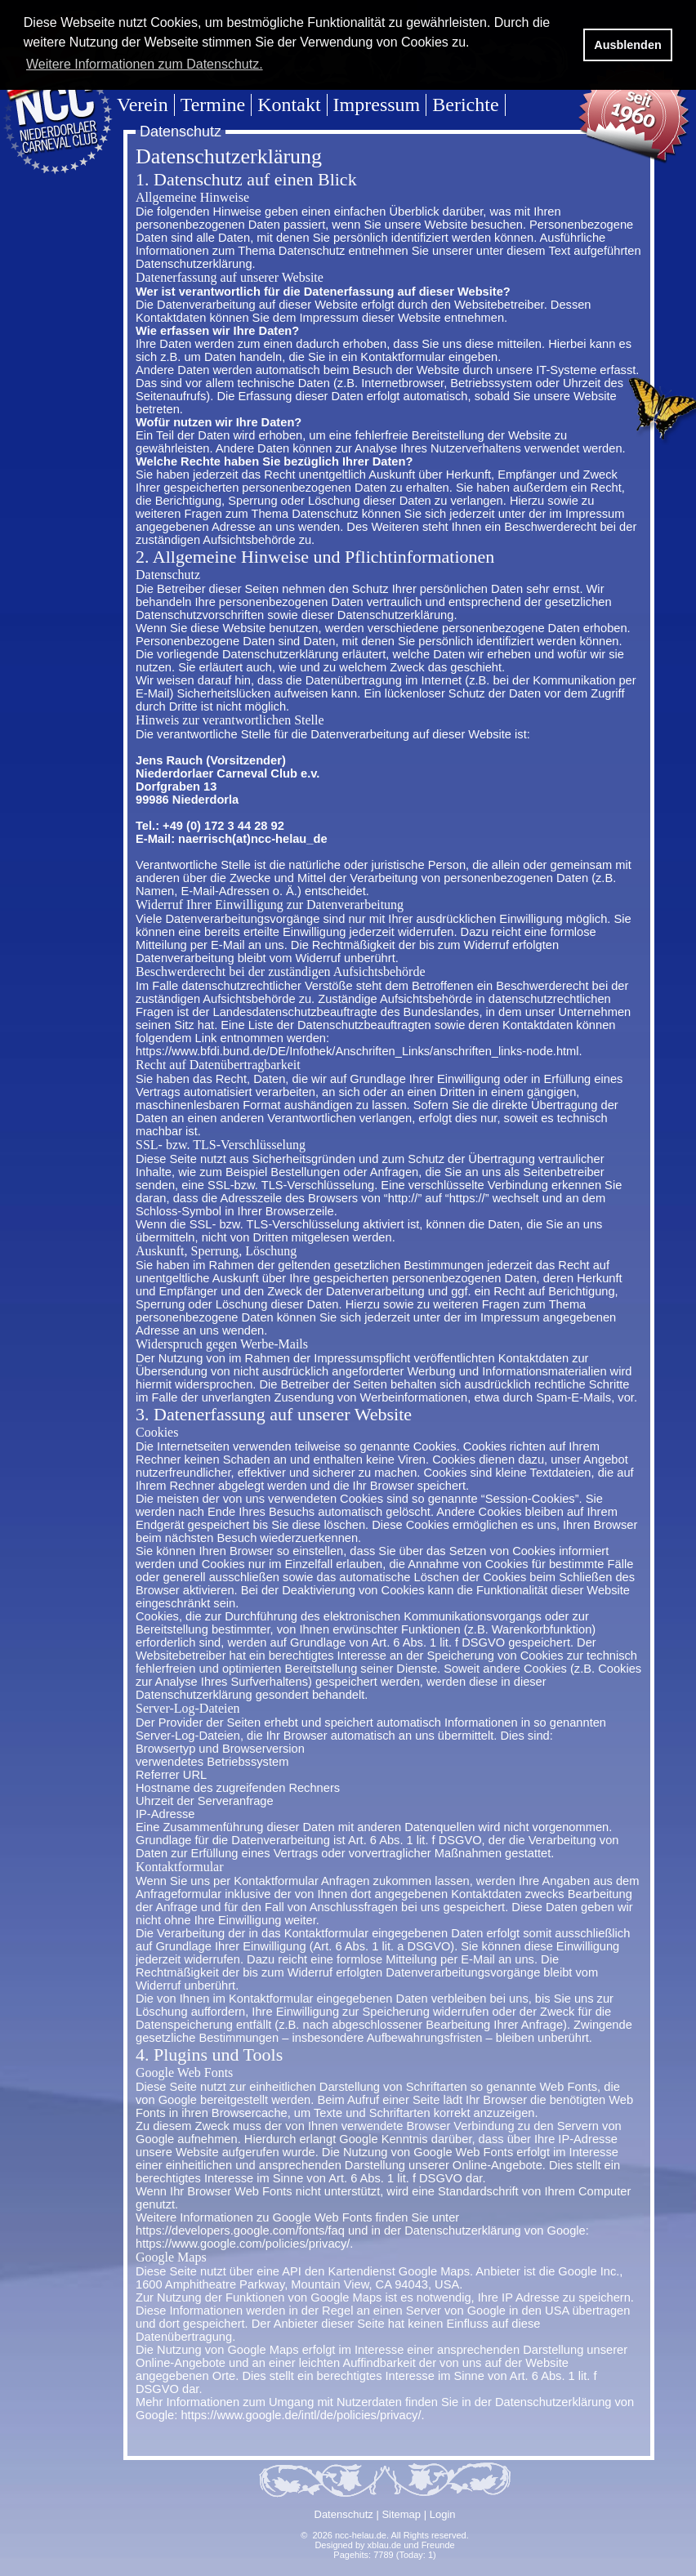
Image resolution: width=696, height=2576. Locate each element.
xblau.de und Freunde (411, 2545)
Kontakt (288, 104)
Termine (213, 104)
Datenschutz (344, 2514)
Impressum (377, 104)
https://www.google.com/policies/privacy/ (243, 2243)
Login (443, 2514)
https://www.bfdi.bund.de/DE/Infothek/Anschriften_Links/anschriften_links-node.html (357, 1051)
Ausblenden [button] (627, 44)
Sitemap (401, 2514)
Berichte (465, 104)
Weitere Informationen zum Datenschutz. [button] (144, 64)
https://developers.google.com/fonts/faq (240, 2230)
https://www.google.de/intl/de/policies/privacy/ (301, 2415)
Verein (142, 104)
